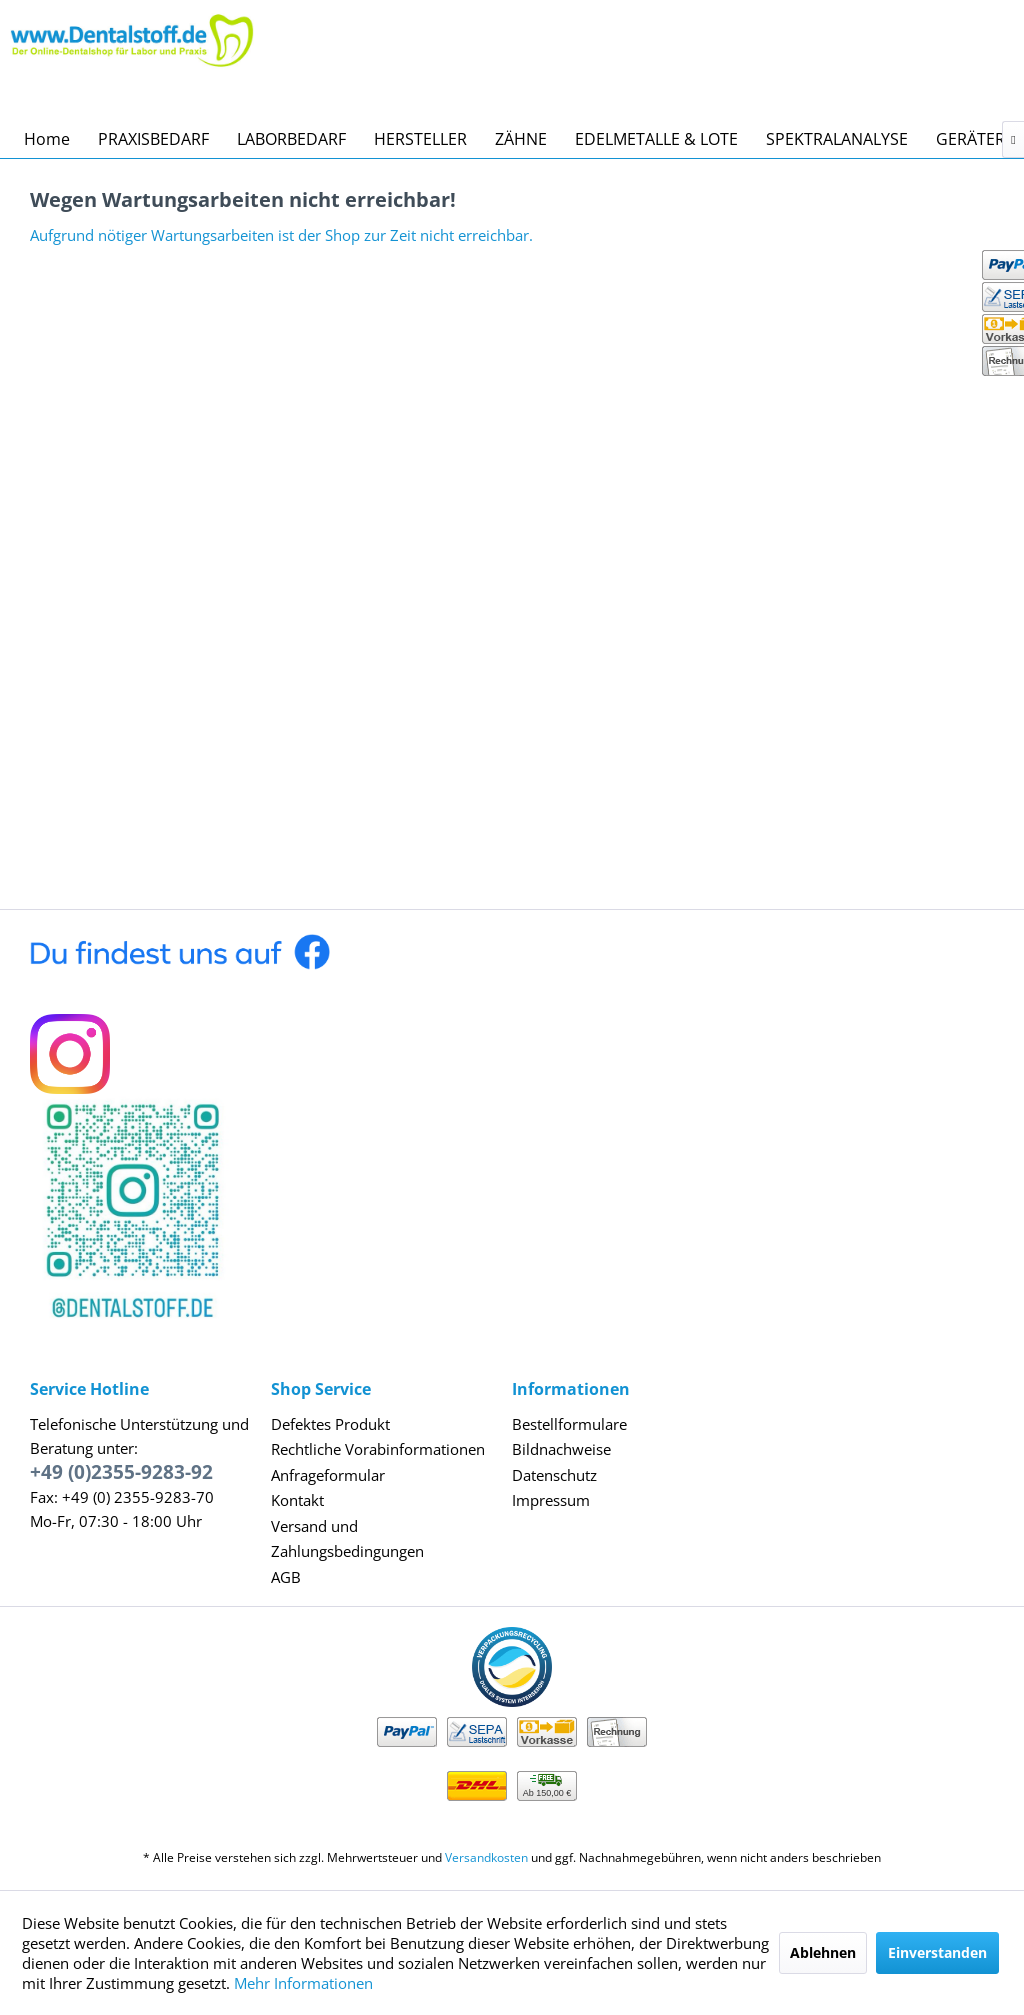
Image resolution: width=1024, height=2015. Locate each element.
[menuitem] (47, 139)
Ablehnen (823, 1952)
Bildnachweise (561, 1449)
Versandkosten (486, 1857)
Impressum (551, 1500)
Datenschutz (554, 1475)
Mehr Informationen (303, 1983)
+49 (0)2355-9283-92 (121, 1472)
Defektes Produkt (330, 1424)
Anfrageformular (328, 1475)
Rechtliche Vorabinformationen (378, 1449)
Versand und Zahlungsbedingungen (347, 1539)
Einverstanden (937, 1952)
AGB (286, 1577)
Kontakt (297, 1500)
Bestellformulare (569, 1424)
